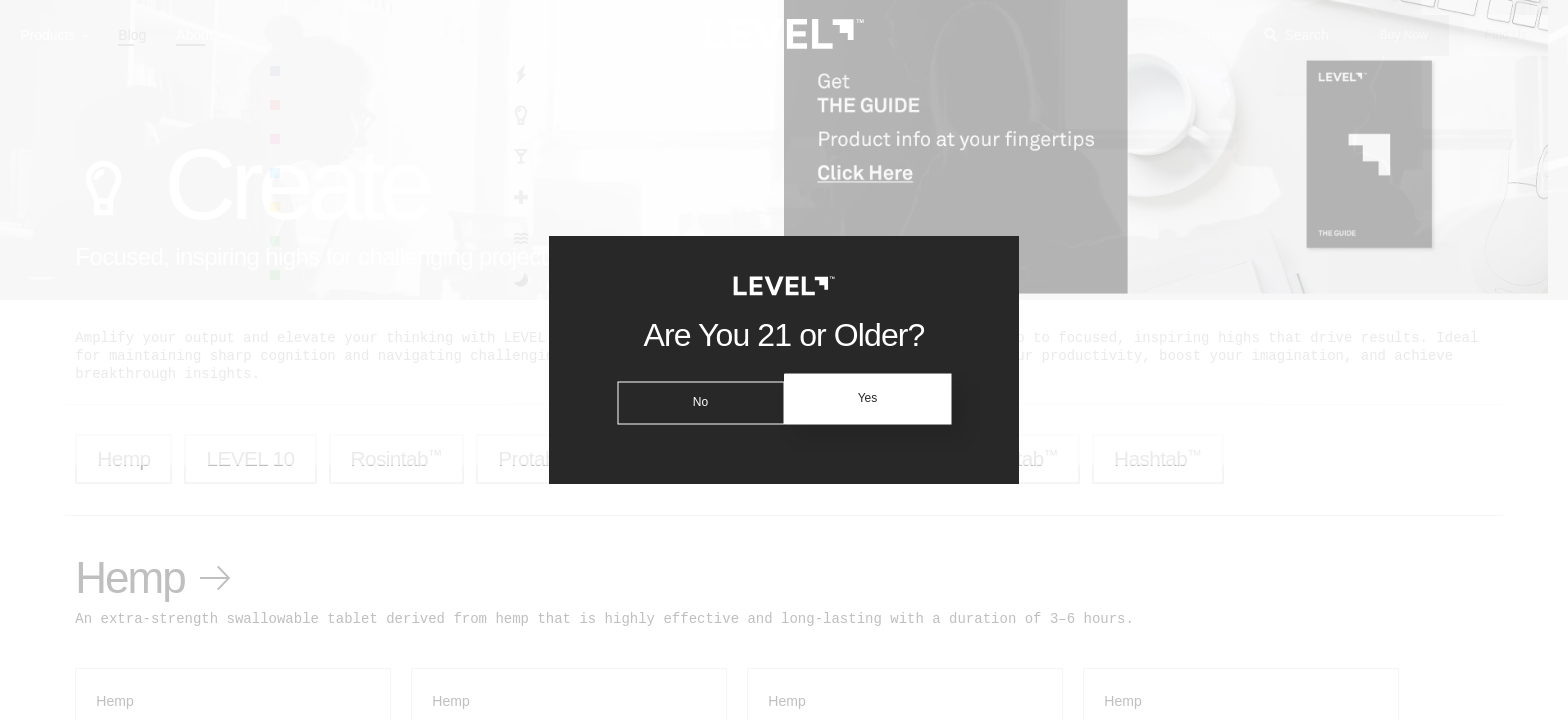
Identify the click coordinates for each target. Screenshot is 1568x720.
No (696, 399)
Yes (871, 399)
